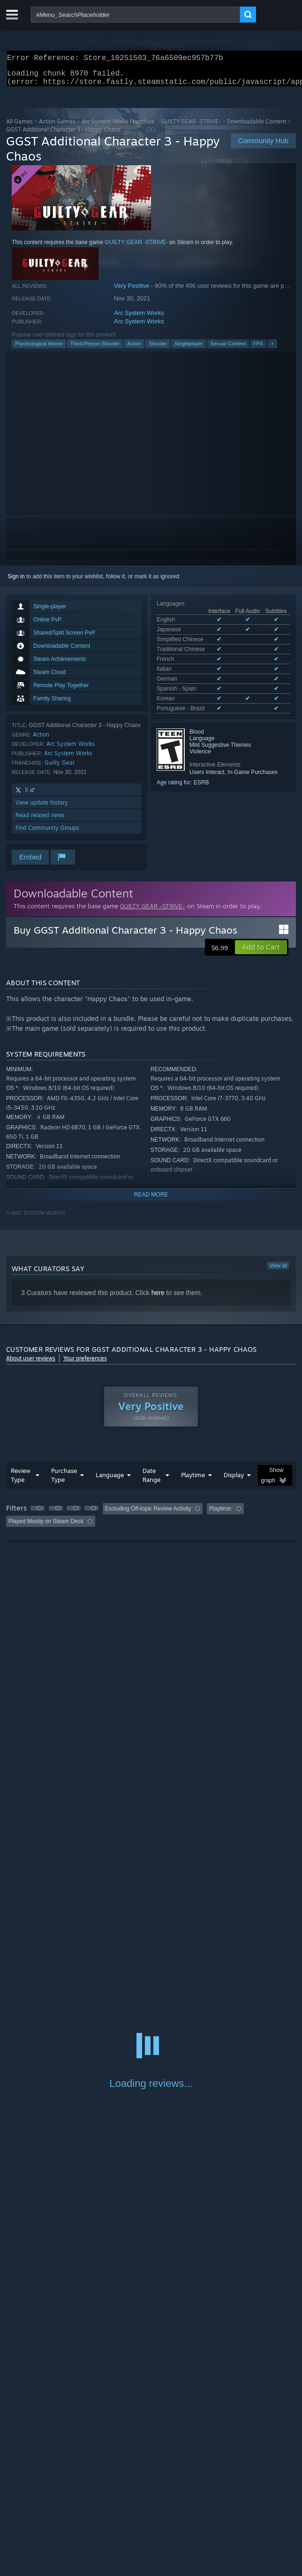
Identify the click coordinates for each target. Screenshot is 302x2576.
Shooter (158, 349)
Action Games (57, 126)
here (158, 1298)
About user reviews (30, 1363)
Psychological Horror (38, 349)
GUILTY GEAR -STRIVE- (191, 126)
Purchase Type (64, 1480)
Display (234, 1480)
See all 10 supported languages (196, 675)
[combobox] (135, 15)
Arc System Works (139, 318)
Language (110, 1480)
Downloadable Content (256, 126)
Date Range (151, 1480)
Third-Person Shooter (95, 349)
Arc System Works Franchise (118, 126)
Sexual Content (228, 349)
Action (134, 349)
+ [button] (272, 349)
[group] (151, 1521)
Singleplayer (188, 349)
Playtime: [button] (220, 1514)
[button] (260, 952)
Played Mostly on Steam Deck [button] (45, 1527)
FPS (258, 349)
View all (278, 1271)
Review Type (20, 1480)
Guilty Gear (60, 768)
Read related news (40, 820)
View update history (41, 808)
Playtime (193, 1480)
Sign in (16, 582)
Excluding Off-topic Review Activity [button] (148, 1514)
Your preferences (85, 1363)
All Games (19, 126)
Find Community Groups (47, 833)
